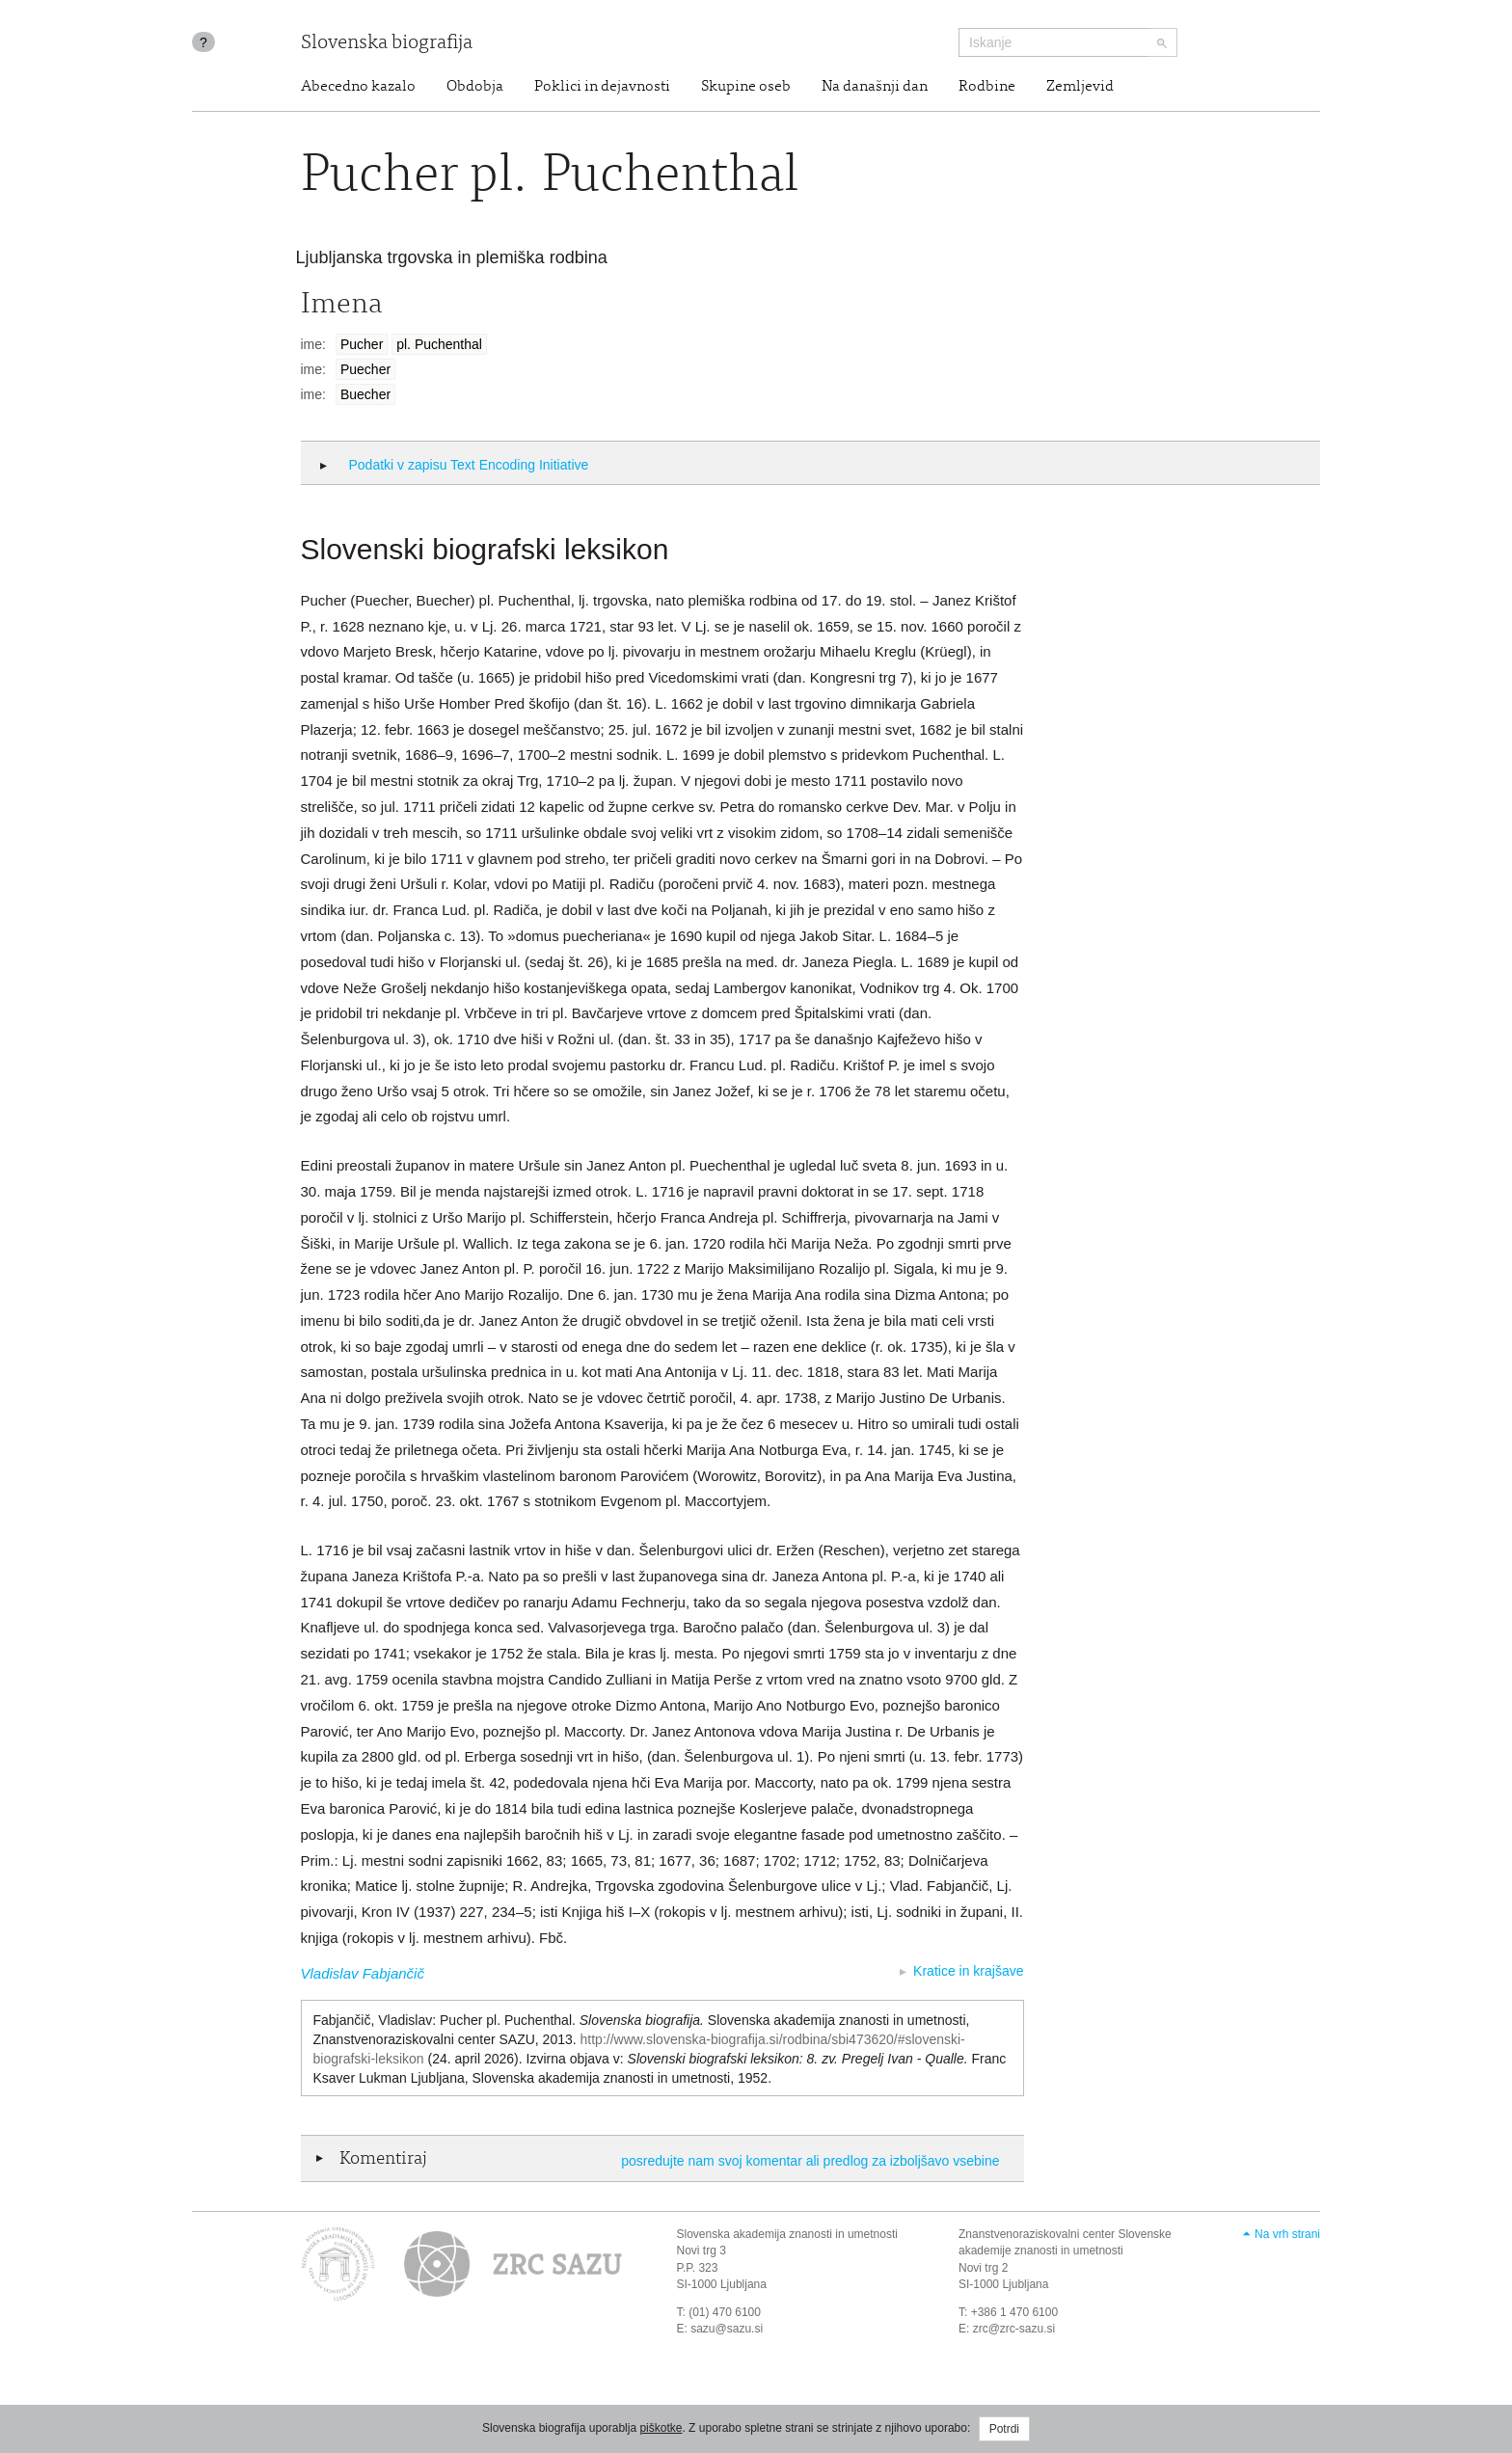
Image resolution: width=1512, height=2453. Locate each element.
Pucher (361, 344)
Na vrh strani (1287, 2234)
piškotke (660, 2428)
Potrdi (1004, 2429)
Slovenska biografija (386, 44)
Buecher (365, 394)
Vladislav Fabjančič (362, 1973)
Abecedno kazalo (358, 86)
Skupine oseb (746, 86)
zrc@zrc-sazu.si (1014, 2328)
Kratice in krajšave (968, 1971)
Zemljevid (1080, 86)
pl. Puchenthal (439, 344)
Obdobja (474, 86)
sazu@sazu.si (726, 2328)
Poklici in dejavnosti (602, 86)
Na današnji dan (875, 86)
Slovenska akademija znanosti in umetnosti (787, 2234)
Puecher (365, 369)
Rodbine (986, 86)
